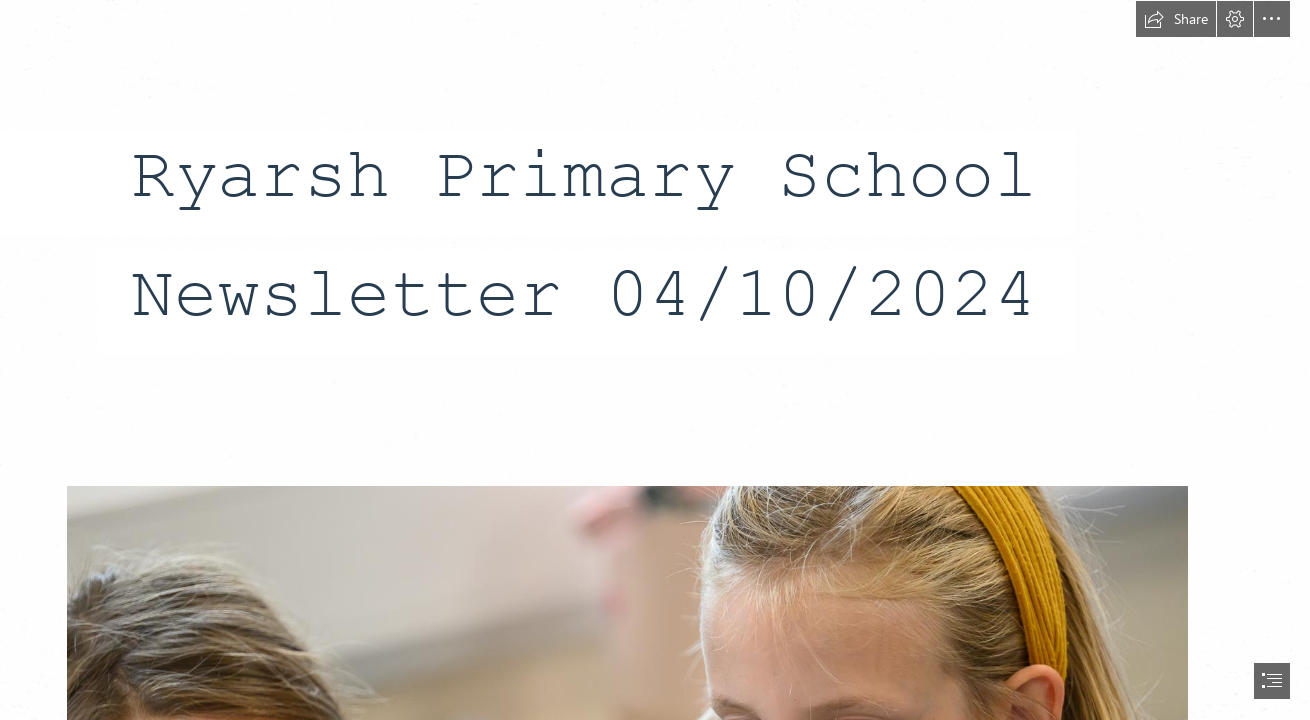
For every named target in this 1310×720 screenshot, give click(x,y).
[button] (1176, 19)
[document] (655, 360)
